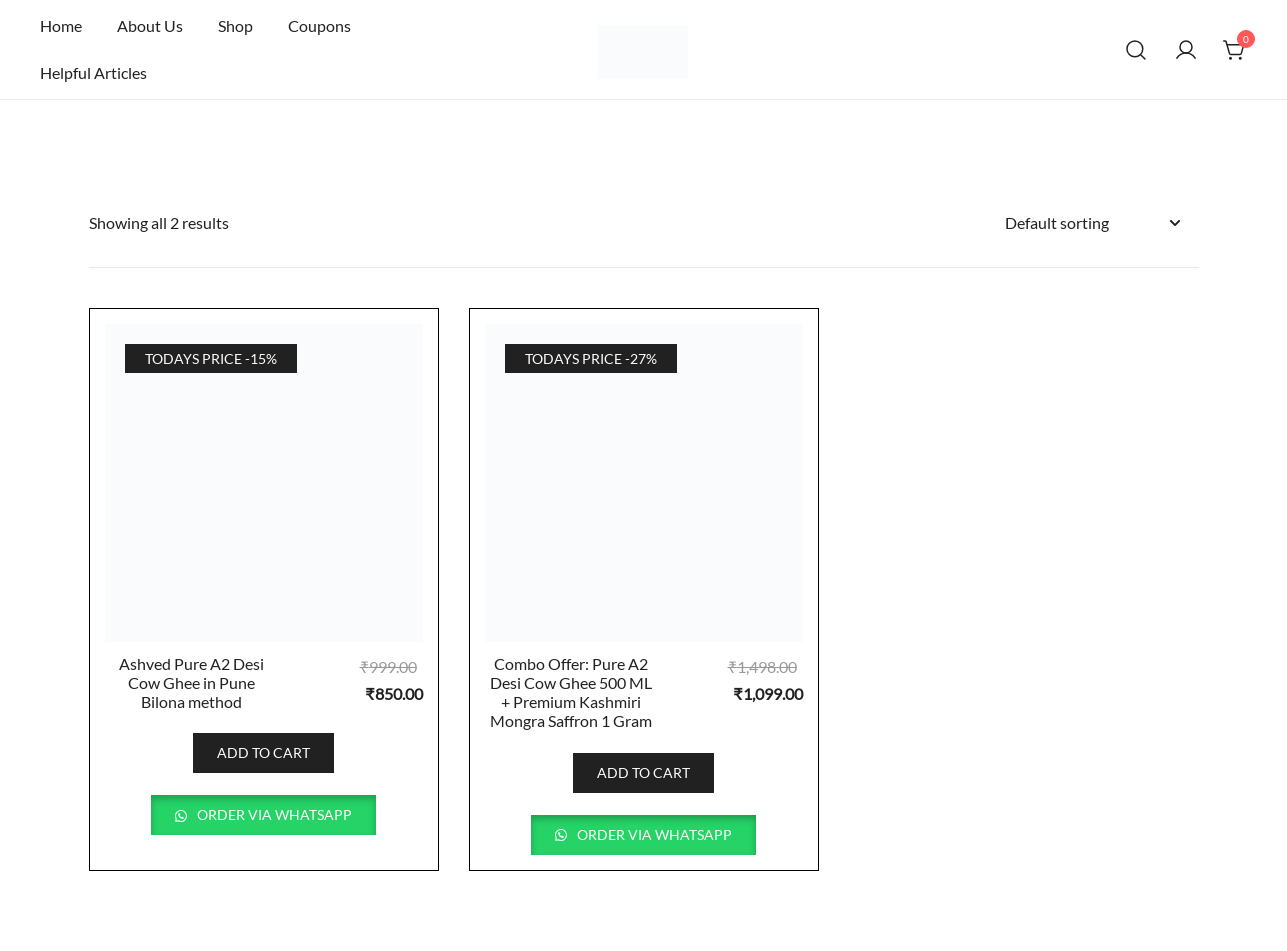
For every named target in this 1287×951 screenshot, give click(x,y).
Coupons (319, 25)
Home (61, 25)
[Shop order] (1092, 223)
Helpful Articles (93, 72)
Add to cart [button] (263, 752)
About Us (150, 25)
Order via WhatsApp (273, 814)
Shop (235, 25)
